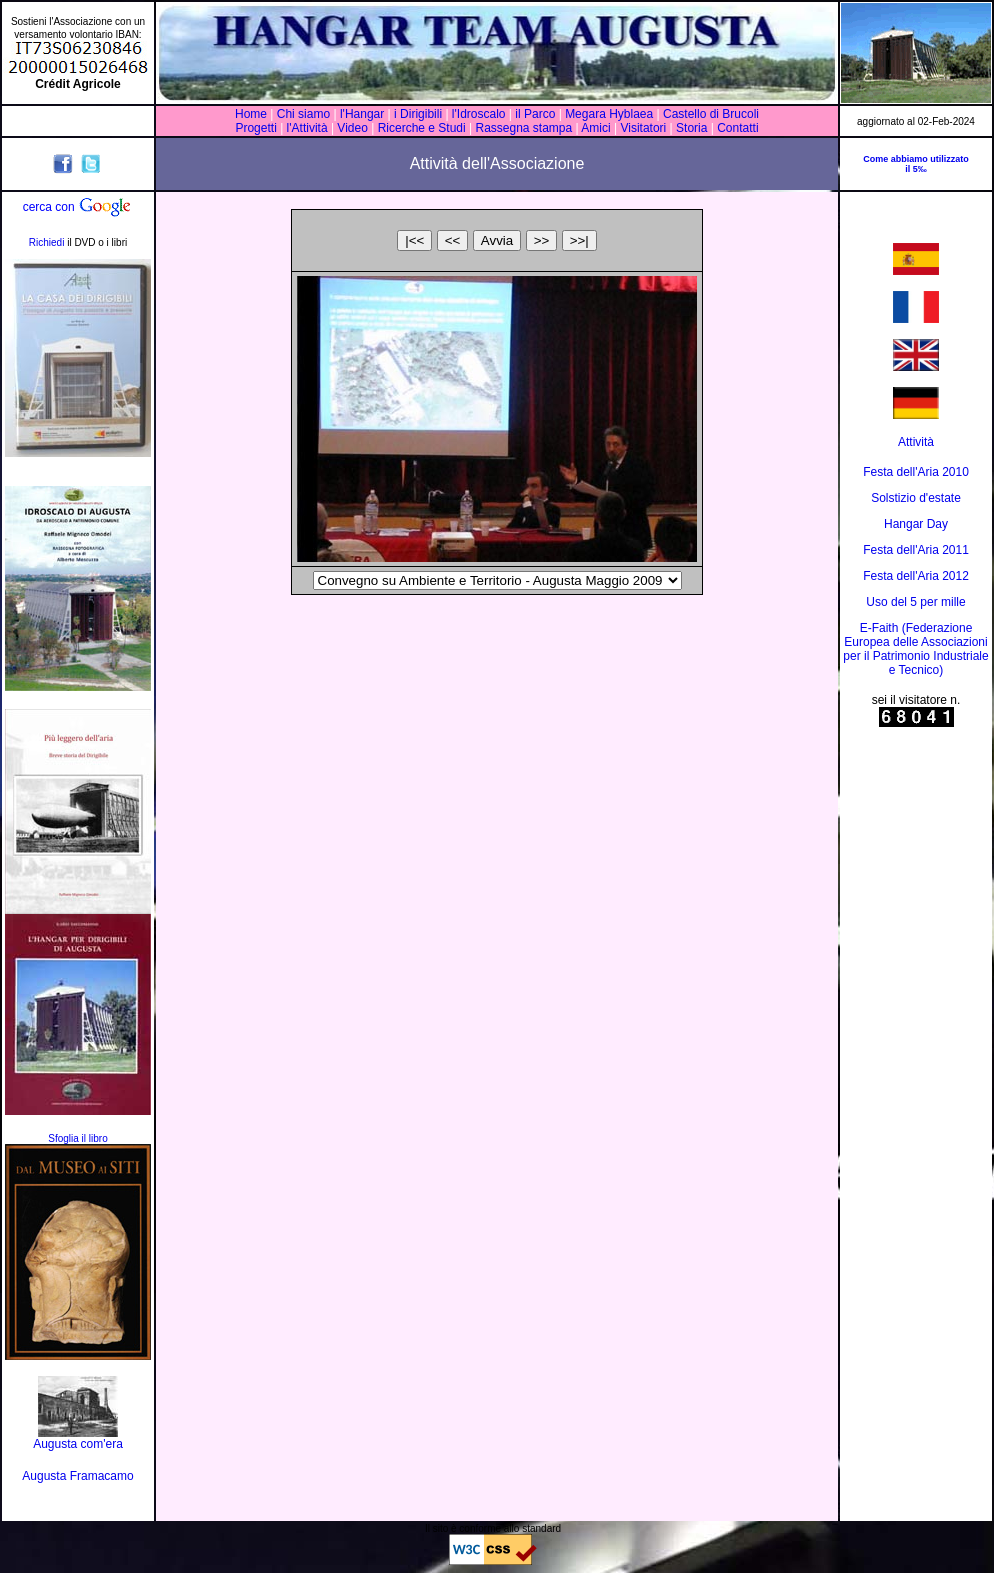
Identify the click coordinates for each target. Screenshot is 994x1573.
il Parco (535, 114)
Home (251, 114)
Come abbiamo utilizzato (916, 159)
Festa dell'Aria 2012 (916, 576)
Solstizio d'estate (916, 498)
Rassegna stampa (523, 128)
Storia (692, 128)
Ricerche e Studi (423, 128)
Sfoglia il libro (77, 1138)
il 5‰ (916, 169)
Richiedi (47, 242)
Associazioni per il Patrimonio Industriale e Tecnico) (915, 656)
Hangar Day (916, 524)
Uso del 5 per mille (915, 602)
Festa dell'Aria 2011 (916, 550)
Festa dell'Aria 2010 (916, 472)
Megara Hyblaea (609, 114)
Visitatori (643, 128)
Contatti (737, 128)
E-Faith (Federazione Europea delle (908, 635)
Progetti (255, 128)
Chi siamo (303, 114)
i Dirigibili (418, 114)
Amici (595, 128)
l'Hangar (362, 114)
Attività (916, 442)
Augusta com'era (78, 1444)
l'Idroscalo (479, 114)
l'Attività (307, 128)
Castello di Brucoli (709, 114)
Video (352, 128)
